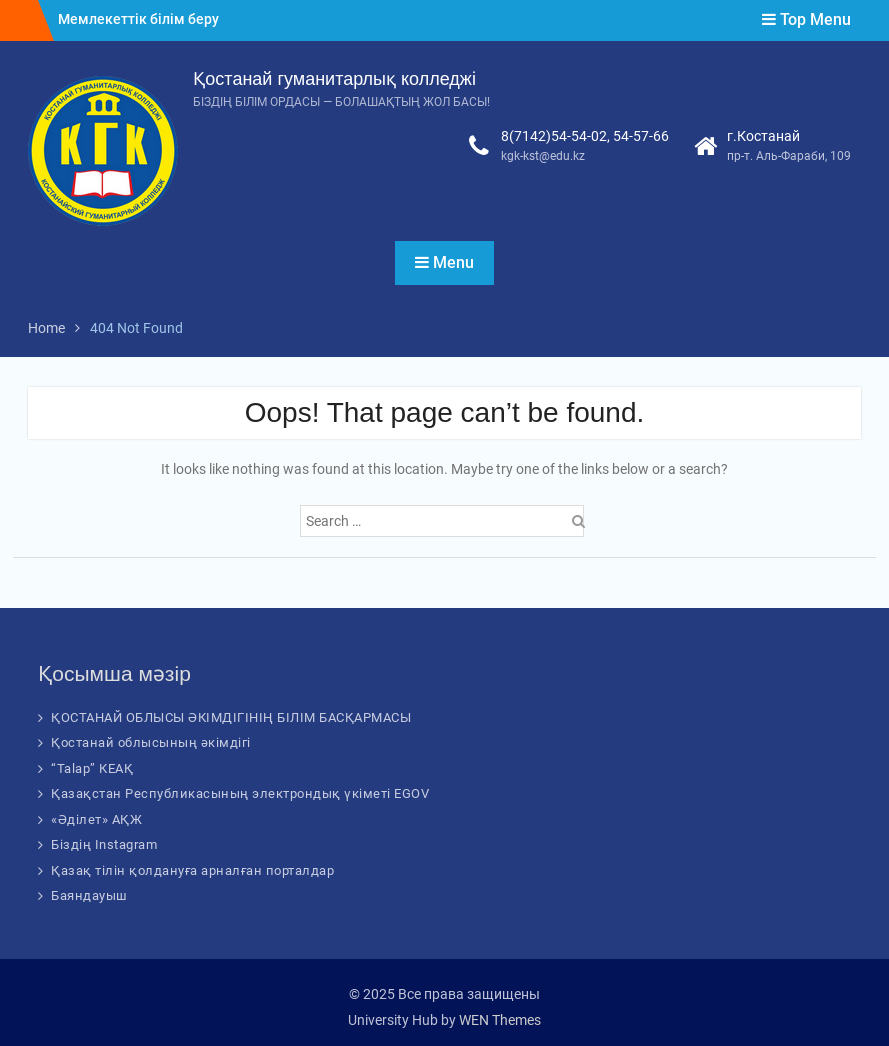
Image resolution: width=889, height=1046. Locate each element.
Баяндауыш (89, 895)
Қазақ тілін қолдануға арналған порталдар (192, 870)
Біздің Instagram (104, 844)
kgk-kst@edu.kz (543, 156)
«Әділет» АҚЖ (96, 819)
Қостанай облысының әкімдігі (151, 742)
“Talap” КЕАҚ (92, 768)
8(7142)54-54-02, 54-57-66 (585, 136)
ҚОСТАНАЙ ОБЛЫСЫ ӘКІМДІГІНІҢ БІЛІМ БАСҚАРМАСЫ (231, 717)
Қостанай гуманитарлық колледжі (334, 79)
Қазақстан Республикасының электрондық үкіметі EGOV (240, 793)
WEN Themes (500, 1020)
